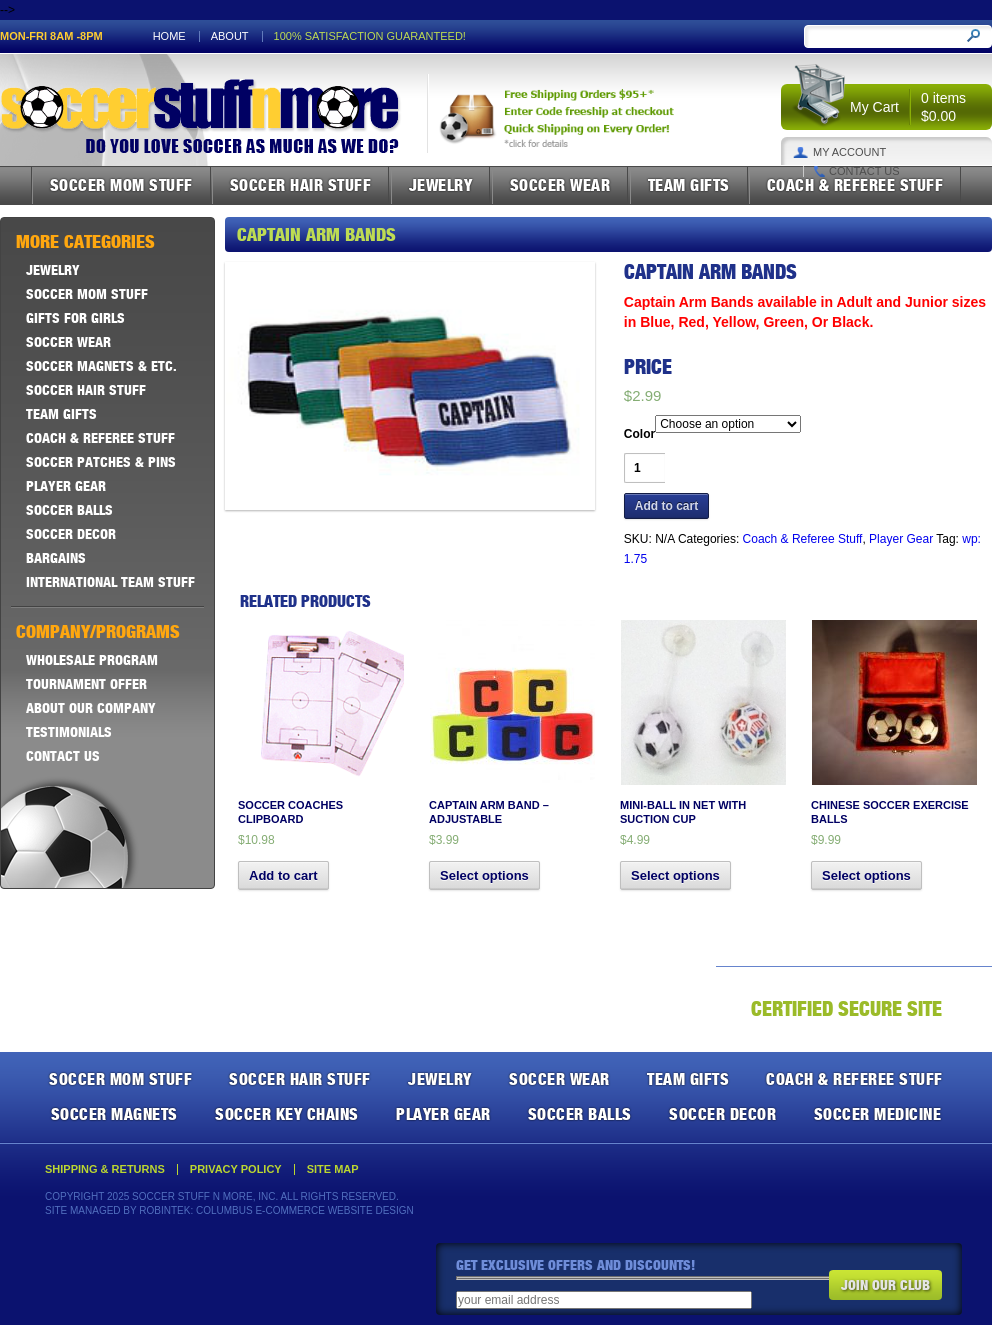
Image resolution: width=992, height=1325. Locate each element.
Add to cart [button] (283, 875)
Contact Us (864, 171)
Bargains (56, 558)
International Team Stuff (110, 582)
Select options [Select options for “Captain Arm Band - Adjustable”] (484, 875)
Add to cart (666, 506)
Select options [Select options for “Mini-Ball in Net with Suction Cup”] (675, 875)
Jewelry (441, 185)
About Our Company (91, 708)
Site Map (333, 1169)
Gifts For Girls (75, 318)
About (230, 36)
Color (639, 434)
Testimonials (69, 732)
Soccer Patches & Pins (101, 462)
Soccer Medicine (878, 1114)
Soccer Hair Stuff (301, 185)
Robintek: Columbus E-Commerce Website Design (276, 1210)
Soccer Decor (71, 534)
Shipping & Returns (105, 1169)
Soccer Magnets (114, 1114)
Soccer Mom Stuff (121, 185)
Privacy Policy (236, 1169)
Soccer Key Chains (287, 1114)
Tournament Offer (86, 684)
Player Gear (901, 539)
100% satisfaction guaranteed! (370, 36)
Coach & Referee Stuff (855, 185)
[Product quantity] (644, 468)
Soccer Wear (560, 185)
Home (169, 36)
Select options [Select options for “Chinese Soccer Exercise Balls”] (866, 875)
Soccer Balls (69, 510)
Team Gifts (689, 185)
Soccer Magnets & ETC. (101, 366)
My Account (849, 152)
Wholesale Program (92, 660)
